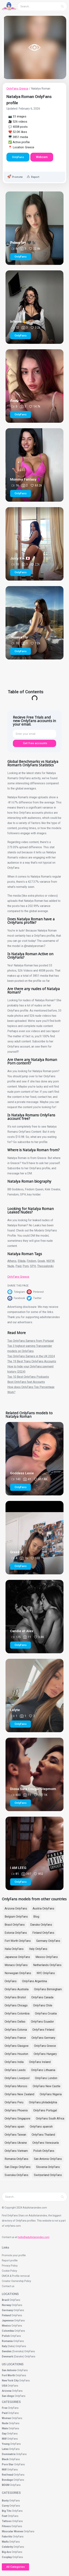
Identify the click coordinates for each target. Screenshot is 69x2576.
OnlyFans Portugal (45, 2110)
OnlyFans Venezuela (45, 2142)
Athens (11, 1261)
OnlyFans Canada (42, 1997)
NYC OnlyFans (46, 1973)
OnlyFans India (14, 2062)
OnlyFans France (15, 2037)
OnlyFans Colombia (17, 2013)
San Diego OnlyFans (18, 2167)
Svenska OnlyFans (16, 2175)
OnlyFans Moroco (16, 2086)
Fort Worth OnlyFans (18, 1941)
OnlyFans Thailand (43, 2134)
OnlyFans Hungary (45, 2054)
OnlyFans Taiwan (15, 2134)
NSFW (50, 1261)
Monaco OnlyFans (16, 1965)
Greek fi (16, 1552)
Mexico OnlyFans (47, 1957)
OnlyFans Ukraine (16, 2142)
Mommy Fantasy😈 (25, 479)
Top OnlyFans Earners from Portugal (30, 1341)
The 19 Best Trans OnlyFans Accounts (31, 1361)
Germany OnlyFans (48, 1941)
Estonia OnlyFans (16, 1932)
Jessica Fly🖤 (21, 637)
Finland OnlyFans (43, 1932)
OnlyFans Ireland (40, 2062)
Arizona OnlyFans (16, 1908)
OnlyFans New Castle (46, 2086)
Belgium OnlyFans (16, 1916)
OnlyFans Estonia (16, 2029)
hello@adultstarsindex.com (33, 2237)
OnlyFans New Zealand (19, 2094)
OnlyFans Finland (43, 2029)
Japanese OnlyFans (17, 1957)
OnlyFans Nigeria (51, 2094)
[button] (17, 1291)
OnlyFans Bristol (15, 1997)
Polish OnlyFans (43, 2151)
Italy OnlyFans (38, 1949)
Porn (26, 1266)
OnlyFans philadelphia (43, 2102)
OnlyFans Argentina (34, 1981)
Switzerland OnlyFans (48, 2175)
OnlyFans (11, 1981)
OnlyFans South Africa (50, 2118)
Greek (41, 1261)
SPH (33, 1266)
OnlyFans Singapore (17, 2118)
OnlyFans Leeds (15, 2070)
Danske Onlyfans (41, 1924)
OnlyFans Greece (17, 88)
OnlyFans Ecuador (42, 2021)
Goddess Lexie (22, 1473)
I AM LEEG (18, 1868)
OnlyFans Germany (43, 2037)
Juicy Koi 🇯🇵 (20, 558)
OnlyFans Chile (42, 2005)
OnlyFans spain (14, 2126)
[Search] (62, 6)
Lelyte (15, 1710)
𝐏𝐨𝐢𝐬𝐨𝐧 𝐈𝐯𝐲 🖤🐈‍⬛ (23, 242)
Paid (18, 1266)
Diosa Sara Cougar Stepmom (33, 1789)
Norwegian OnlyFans (18, 1973)
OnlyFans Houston (16, 2054)
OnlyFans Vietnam (16, 2151)
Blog (36, 1916)
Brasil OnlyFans (15, 1924)
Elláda (21, 1261)
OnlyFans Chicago (16, 2005)
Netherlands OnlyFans (47, 1965)
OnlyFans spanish (41, 2126)
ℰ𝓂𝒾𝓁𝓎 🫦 (17, 400)
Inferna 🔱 (18, 321)
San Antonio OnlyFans (48, 2159)
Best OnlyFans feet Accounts (26, 1382)
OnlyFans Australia (17, 1989)
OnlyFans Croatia (46, 2013)
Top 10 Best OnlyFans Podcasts (28, 1376)
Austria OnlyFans (43, 1908)
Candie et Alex (21, 1631)
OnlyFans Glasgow (17, 2046)
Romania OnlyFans (16, 2159)
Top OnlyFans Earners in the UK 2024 (31, 1356)
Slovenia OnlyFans (48, 2167)
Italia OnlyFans (14, 1949)
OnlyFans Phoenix (16, 2110)
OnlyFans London (46, 2078)
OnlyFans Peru (14, 2102)
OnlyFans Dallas (15, 2021)
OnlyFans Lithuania (43, 2070)
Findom (31, 1261)
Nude (10, 1266)
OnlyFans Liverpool (17, 2078)
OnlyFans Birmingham (48, 1989)
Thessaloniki (45, 1266)
